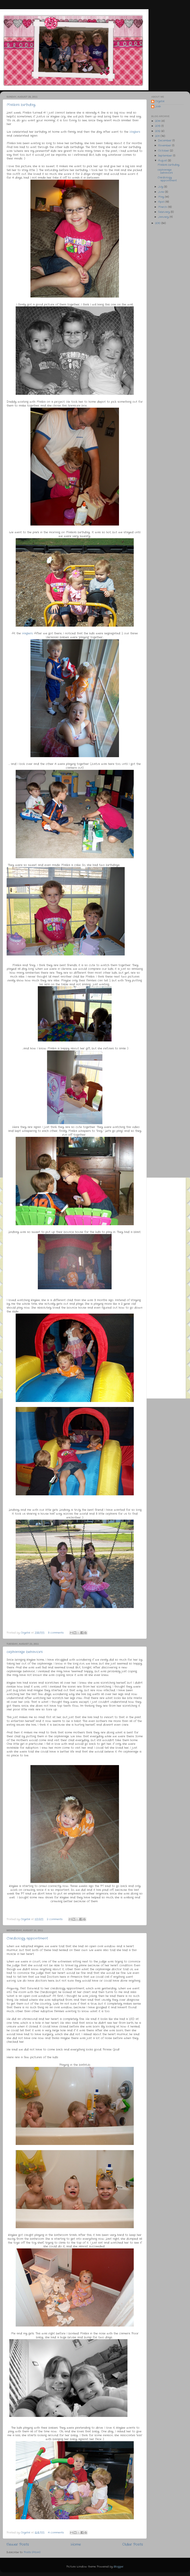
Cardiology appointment (27, 1938)
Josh (158, 106)
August (163, 160)
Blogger (118, 2566)
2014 (158, 121)
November (165, 145)
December (165, 140)
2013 (158, 126)
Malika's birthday (21, 104)
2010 (158, 223)
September (165, 155)
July (161, 187)
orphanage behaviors (25, 1651)
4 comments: (56, 2532)
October (164, 150)
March (163, 207)
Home (76, 2544)
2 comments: (55, 1919)
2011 (157, 136)
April (161, 202)
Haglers (134, 132)
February (164, 212)
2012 (158, 131)
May (161, 197)
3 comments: (56, 1633)
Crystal (159, 101)
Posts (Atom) (32, 2552)
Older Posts (132, 2544)
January (164, 217)
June (161, 192)
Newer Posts (17, 2544)
